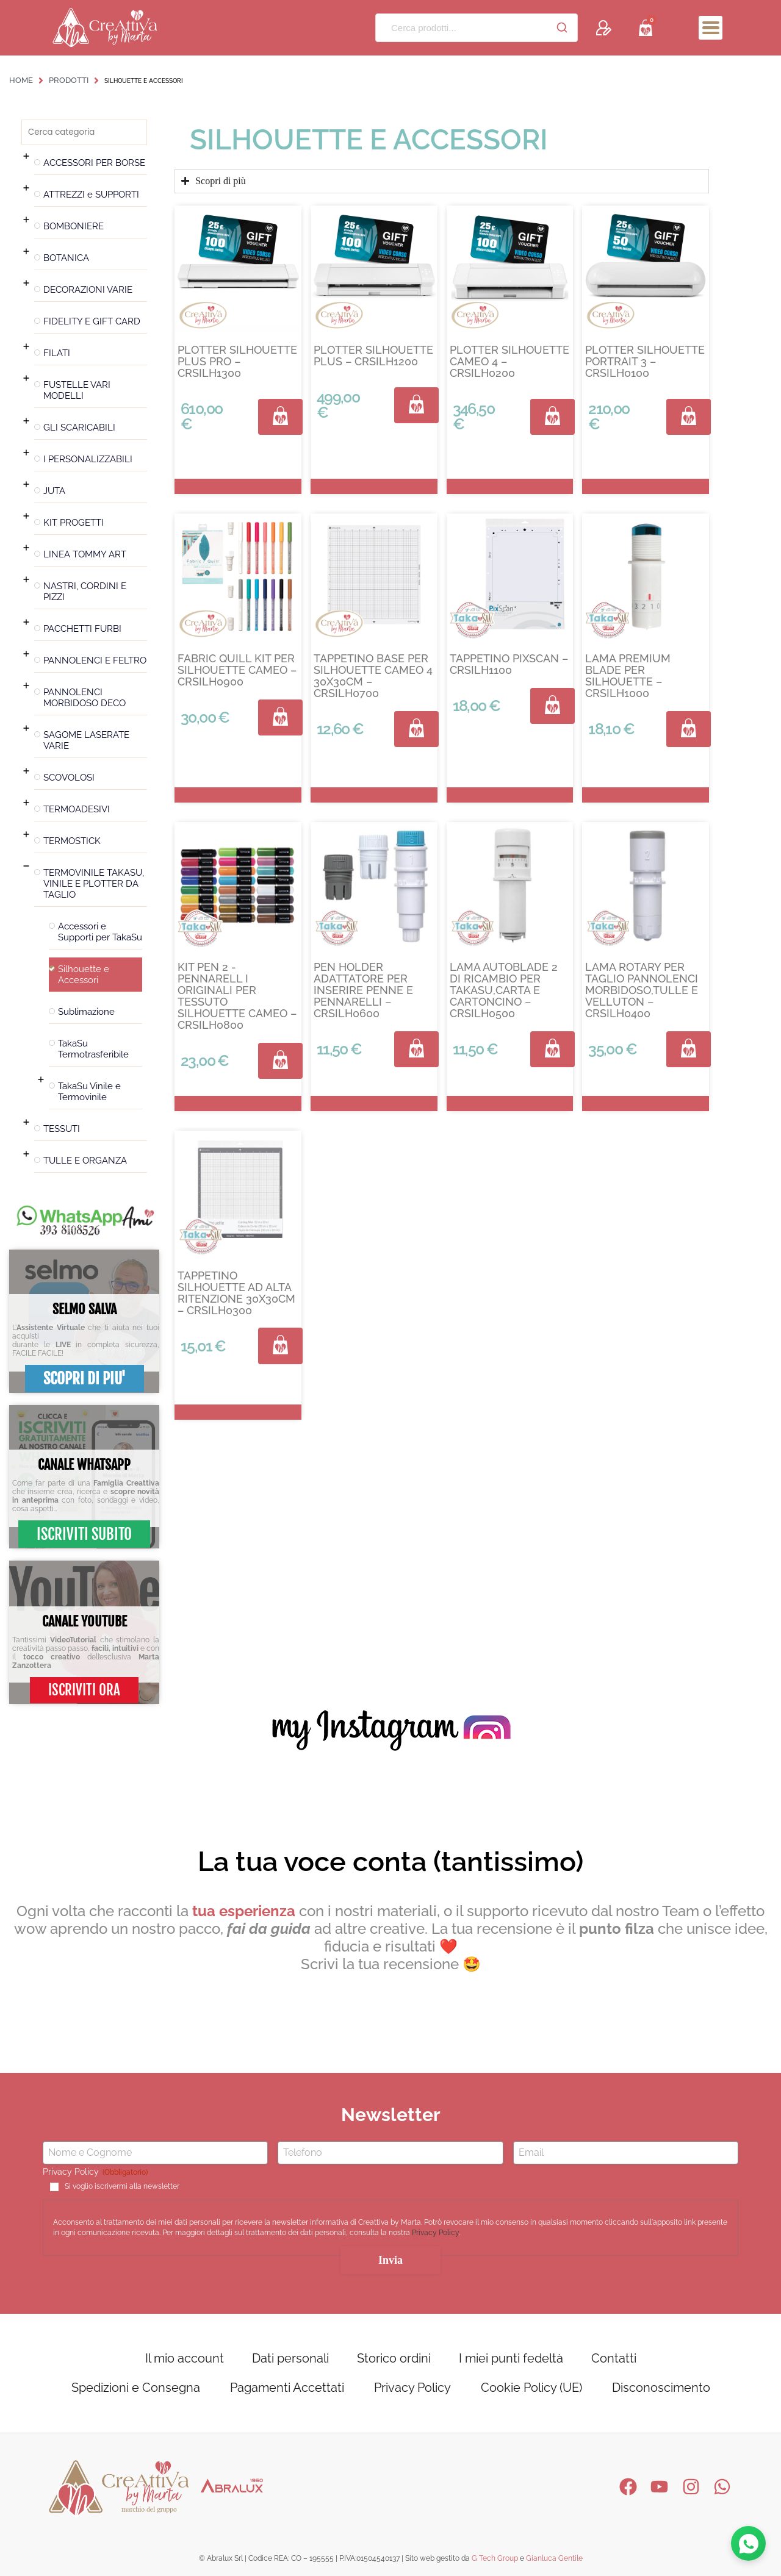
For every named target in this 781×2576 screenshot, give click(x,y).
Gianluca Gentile (554, 2558)
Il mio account (184, 2358)
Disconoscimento (661, 2387)
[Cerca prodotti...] (461, 27)
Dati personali (290, 2358)
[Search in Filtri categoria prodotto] (84, 132)
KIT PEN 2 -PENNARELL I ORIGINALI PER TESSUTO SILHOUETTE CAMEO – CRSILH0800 (237, 996)
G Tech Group (495, 2558)
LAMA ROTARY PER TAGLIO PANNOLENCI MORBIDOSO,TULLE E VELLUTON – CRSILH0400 (641, 990)
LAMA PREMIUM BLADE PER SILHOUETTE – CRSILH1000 (628, 675)
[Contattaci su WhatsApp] (748, 2543)
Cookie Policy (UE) (531, 2387)
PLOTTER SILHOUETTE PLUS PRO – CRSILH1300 (237, 361)
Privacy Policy (435, 2232)
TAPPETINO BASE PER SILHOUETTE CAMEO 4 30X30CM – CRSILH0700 (373, 675)
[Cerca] (562, 27)
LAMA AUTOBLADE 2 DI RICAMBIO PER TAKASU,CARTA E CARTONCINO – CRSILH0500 (504, 990)
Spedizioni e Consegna (135, 2387)
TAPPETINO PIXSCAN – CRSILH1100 (509, 664)
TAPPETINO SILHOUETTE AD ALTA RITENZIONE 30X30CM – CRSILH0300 (236, 1293)
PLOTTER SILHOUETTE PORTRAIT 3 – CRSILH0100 (645, 361)
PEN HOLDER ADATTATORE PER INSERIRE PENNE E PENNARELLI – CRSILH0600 (363, 990)
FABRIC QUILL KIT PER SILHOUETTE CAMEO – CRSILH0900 (237, 670)
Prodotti (68, 80)
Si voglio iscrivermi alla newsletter (122, 2187)
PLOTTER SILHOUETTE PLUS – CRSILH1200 (373, 355)
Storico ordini (394, 2358)
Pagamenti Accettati (287, 2387)
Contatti (613, 2358)
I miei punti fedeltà (511, 2358)
